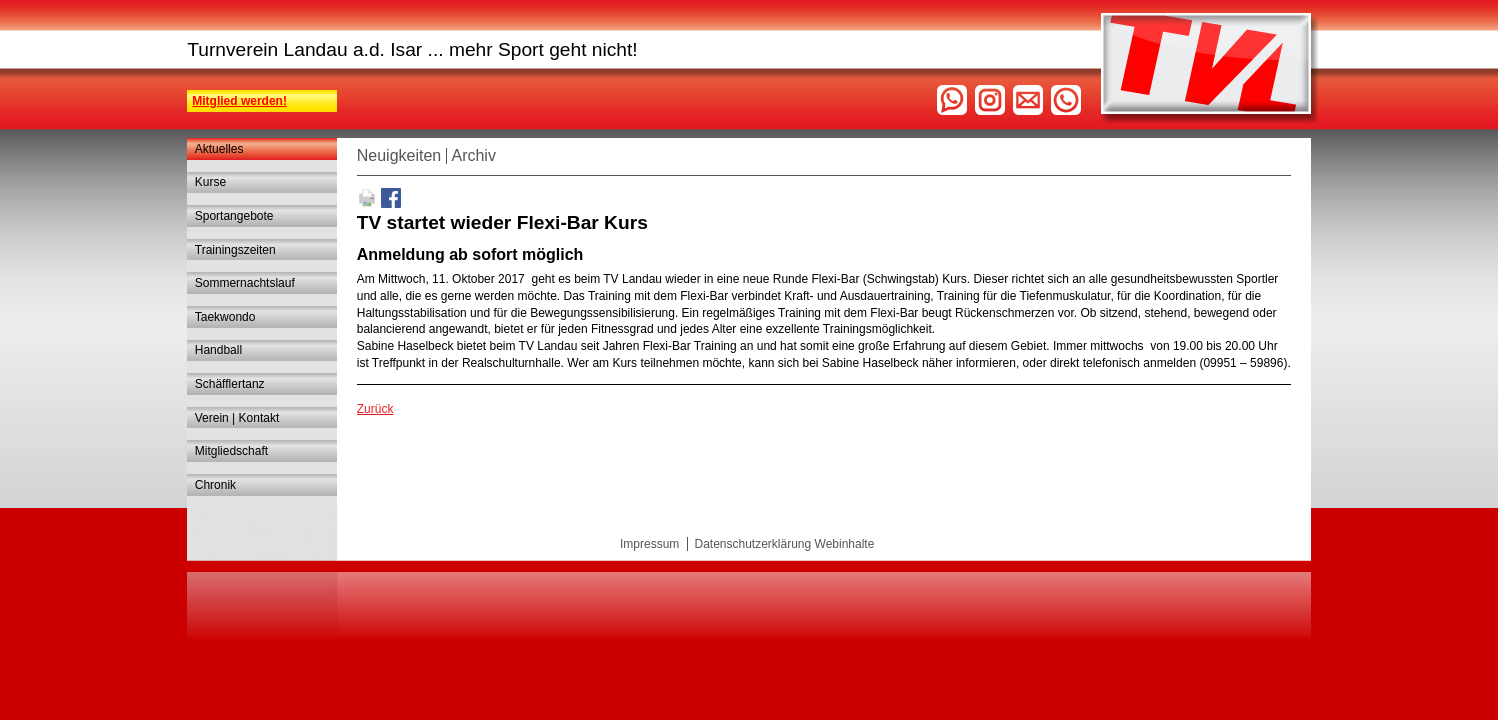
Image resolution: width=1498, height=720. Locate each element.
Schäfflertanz (230, 384)
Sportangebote (234, 216)
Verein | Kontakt (237, 418)
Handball (218, 350)
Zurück (375, 409)
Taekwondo (225, 317)
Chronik (215, 485)
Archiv (473, 155)
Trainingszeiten (235, 250)
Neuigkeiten (399, 155)
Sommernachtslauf (245, 283)
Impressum (649, 544)
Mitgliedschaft (231, 451)
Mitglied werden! (239, 101)
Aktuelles (219, 149)
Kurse (210, 182)
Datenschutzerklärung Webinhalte (784, 544)
